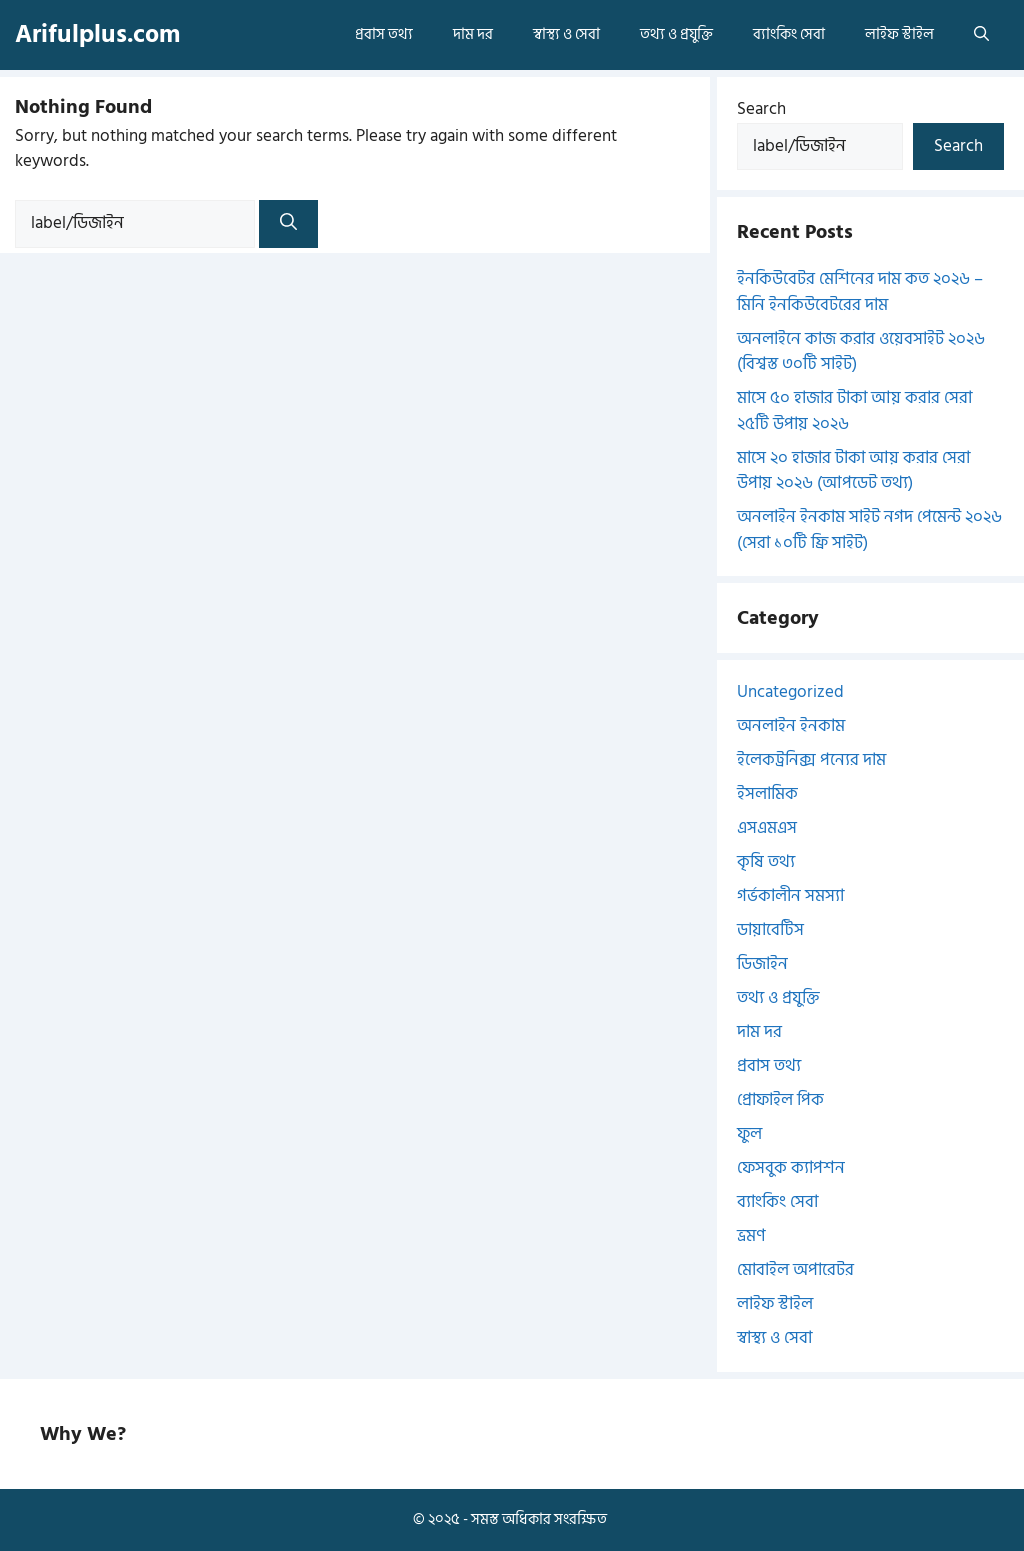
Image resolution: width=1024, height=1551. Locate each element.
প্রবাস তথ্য (384, 34)
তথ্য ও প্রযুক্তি (676, 34)
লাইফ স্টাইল (899, 34)
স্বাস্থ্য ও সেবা (566, 34)
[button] (981, 35)
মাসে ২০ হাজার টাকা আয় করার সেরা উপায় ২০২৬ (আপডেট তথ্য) (853, 471)
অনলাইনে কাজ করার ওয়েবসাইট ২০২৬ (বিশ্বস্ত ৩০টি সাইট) (861, 352)
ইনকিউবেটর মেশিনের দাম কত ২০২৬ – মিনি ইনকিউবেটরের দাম (860, 292)
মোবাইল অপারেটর (795, 1270)
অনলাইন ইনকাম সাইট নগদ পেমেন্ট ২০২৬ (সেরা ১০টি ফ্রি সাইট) (869, 530)
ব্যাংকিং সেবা (789, 34)
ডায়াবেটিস (770, 930)
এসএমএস (767, 828)
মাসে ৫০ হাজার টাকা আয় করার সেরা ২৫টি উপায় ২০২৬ (854, 411)
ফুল (749, 1134)
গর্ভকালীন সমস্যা (790, 896)
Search (761, 109)
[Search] (288, 224)
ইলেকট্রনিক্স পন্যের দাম (811, 760)
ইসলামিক (767, 794)
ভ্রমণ (751, 1236)
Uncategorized (790, 692)
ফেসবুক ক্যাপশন (791, 1168)
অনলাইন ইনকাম (791, 726)
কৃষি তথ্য (766, 862)
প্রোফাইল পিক (780, 1100)
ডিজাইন (762, 964)
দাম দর (473, 34)
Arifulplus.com (97, 34)
